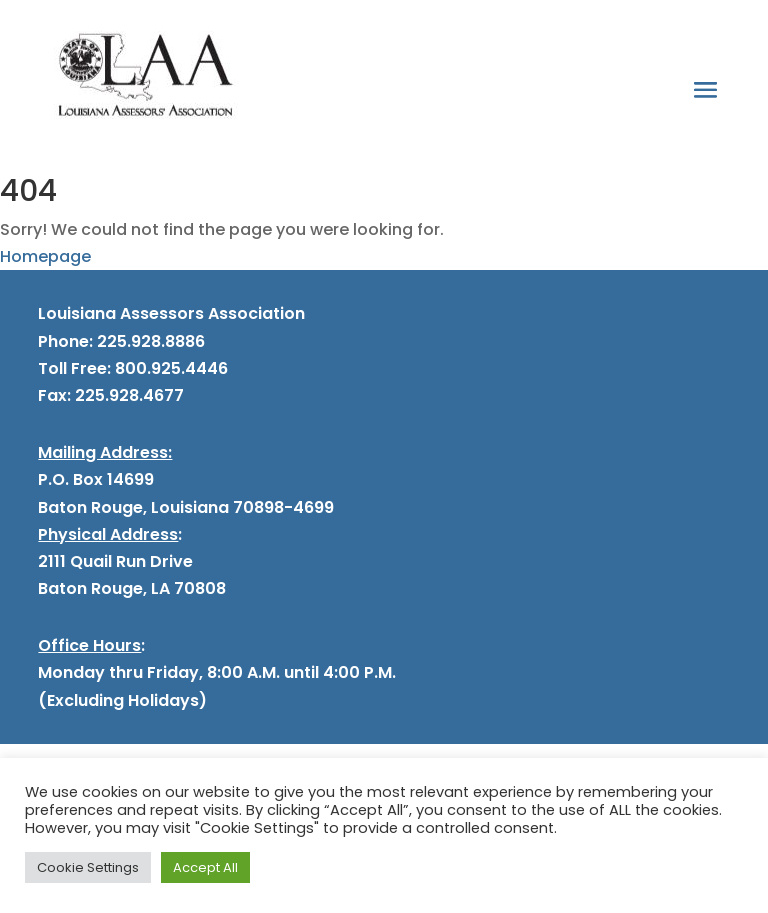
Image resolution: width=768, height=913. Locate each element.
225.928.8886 (151, 341)
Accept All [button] (205, 867)
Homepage (45, 256)
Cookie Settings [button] (88, 867)
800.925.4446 (169, 368)
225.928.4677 (127, 395)
